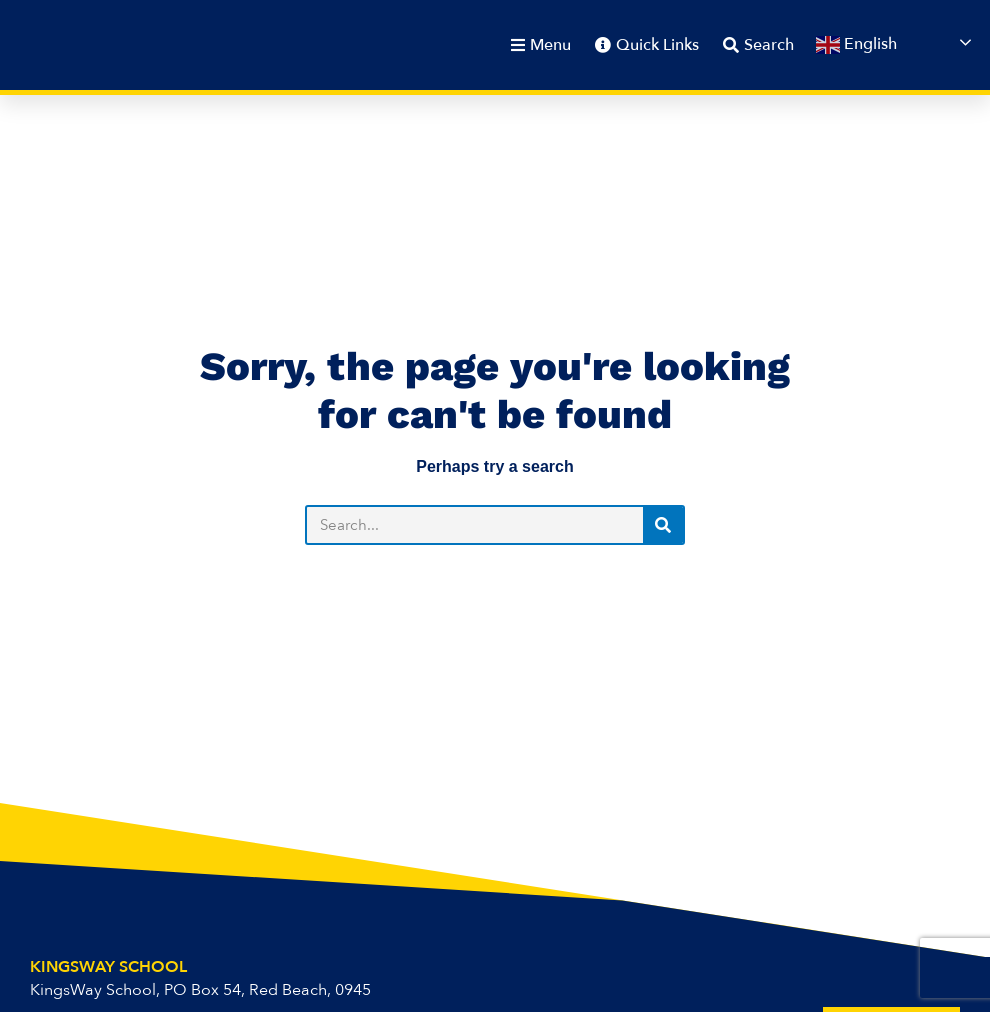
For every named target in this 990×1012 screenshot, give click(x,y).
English (856, 46)
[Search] (663, 525)
